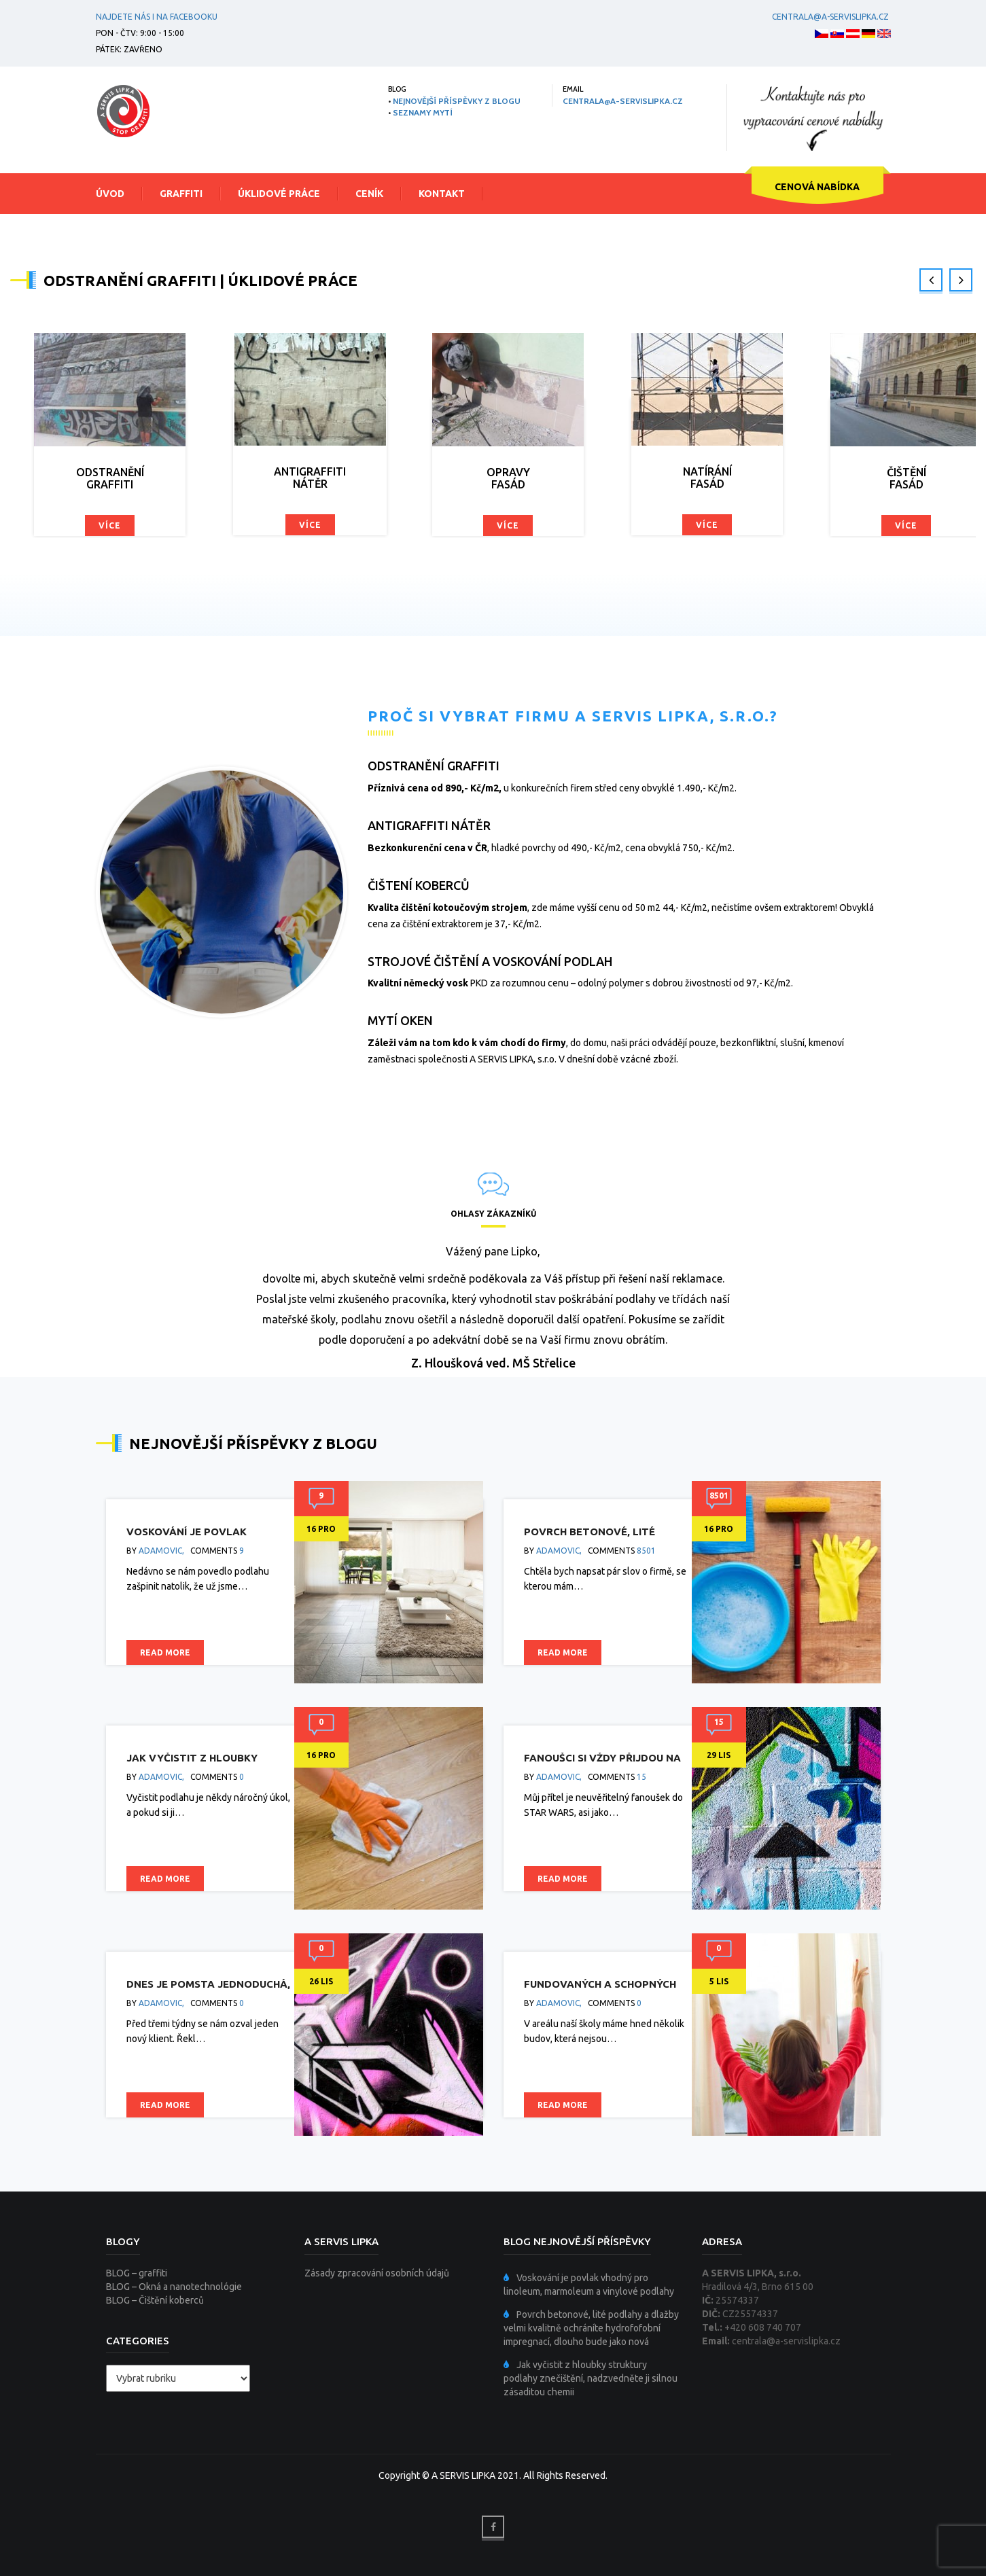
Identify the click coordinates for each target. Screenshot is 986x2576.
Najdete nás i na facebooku (156, 16)
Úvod (110, 193)
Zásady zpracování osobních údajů (376, 2273)
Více (110, 525)
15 (641, 1776)
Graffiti (181, 193)
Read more (165, 1652)
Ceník (369, 193)
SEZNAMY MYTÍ (423, 112)
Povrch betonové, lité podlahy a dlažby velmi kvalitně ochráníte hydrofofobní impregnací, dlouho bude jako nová (591, 2328)
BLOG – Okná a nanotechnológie (174, 2286)
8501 (646, 1550)
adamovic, (161, 1550)
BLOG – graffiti (136, 2273)
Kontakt (442, 193)
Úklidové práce (279, 193)
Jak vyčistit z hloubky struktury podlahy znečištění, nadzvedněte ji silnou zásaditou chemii (590, 2378)
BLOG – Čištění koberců (155, 2300)
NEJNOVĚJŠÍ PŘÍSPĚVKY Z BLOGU (457, 101)
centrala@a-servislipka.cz (828, 16)
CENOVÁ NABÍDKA (817, 186)
